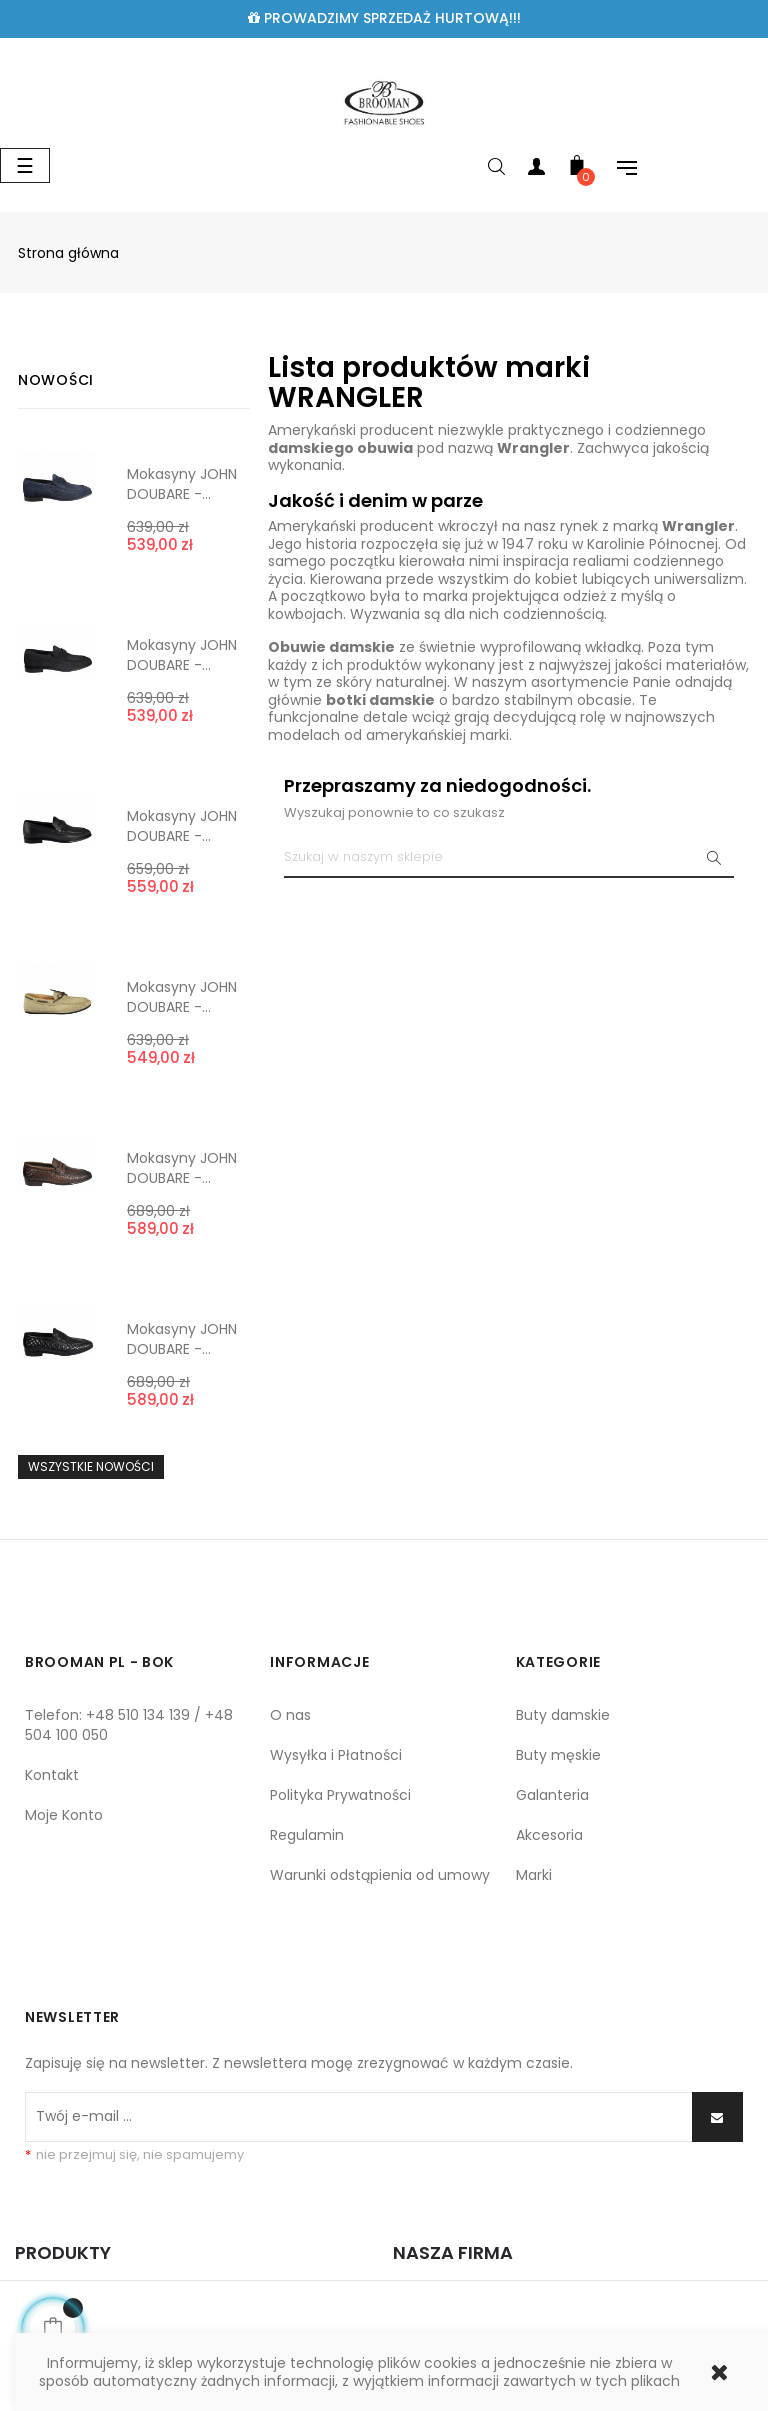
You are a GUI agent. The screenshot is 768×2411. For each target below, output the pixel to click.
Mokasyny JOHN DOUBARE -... (182, 484)
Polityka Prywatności (340, 1795)
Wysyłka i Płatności (336, 1755)
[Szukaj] (509, 858)
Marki (534, 1875)
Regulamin (307, 1835)
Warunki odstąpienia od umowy (380, 1875)
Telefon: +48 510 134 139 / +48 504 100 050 (129, 1725)
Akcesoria (549, 1835)
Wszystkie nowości (91, 1466)
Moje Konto (64, 1815)
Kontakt (52, 1775)
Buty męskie (558, 1755)
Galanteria (552, 1795)
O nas (290, 1715)
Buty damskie (563, 1715)
